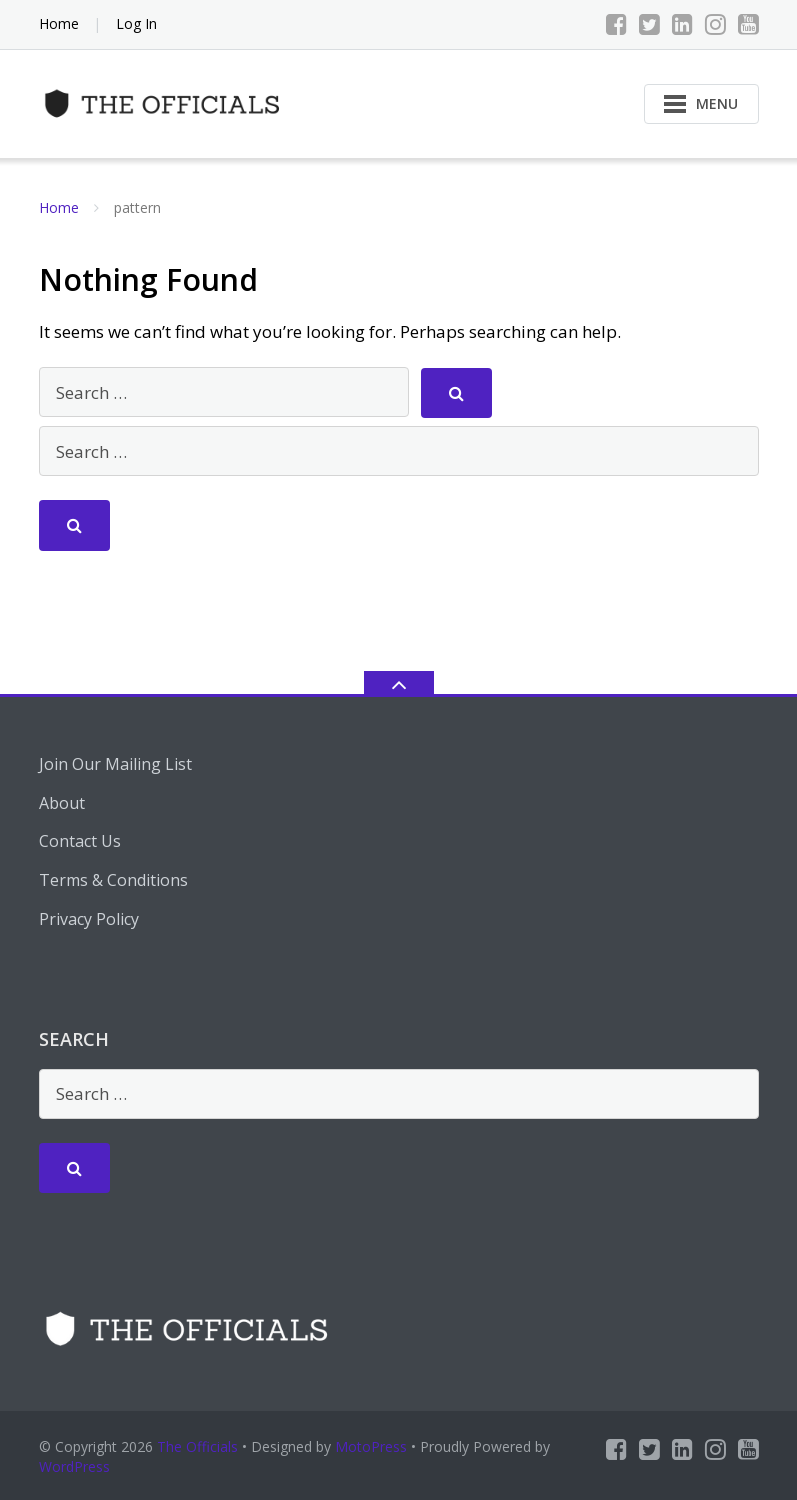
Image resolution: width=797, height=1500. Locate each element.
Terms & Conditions (113, 880)
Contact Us (80, 841)
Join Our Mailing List (115, 764)
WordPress (74, 1466)
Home (59, 23)
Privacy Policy (89, 919)
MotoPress (371, 1446)
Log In (136, 23)
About (62, 803)
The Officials (197, 1446)
